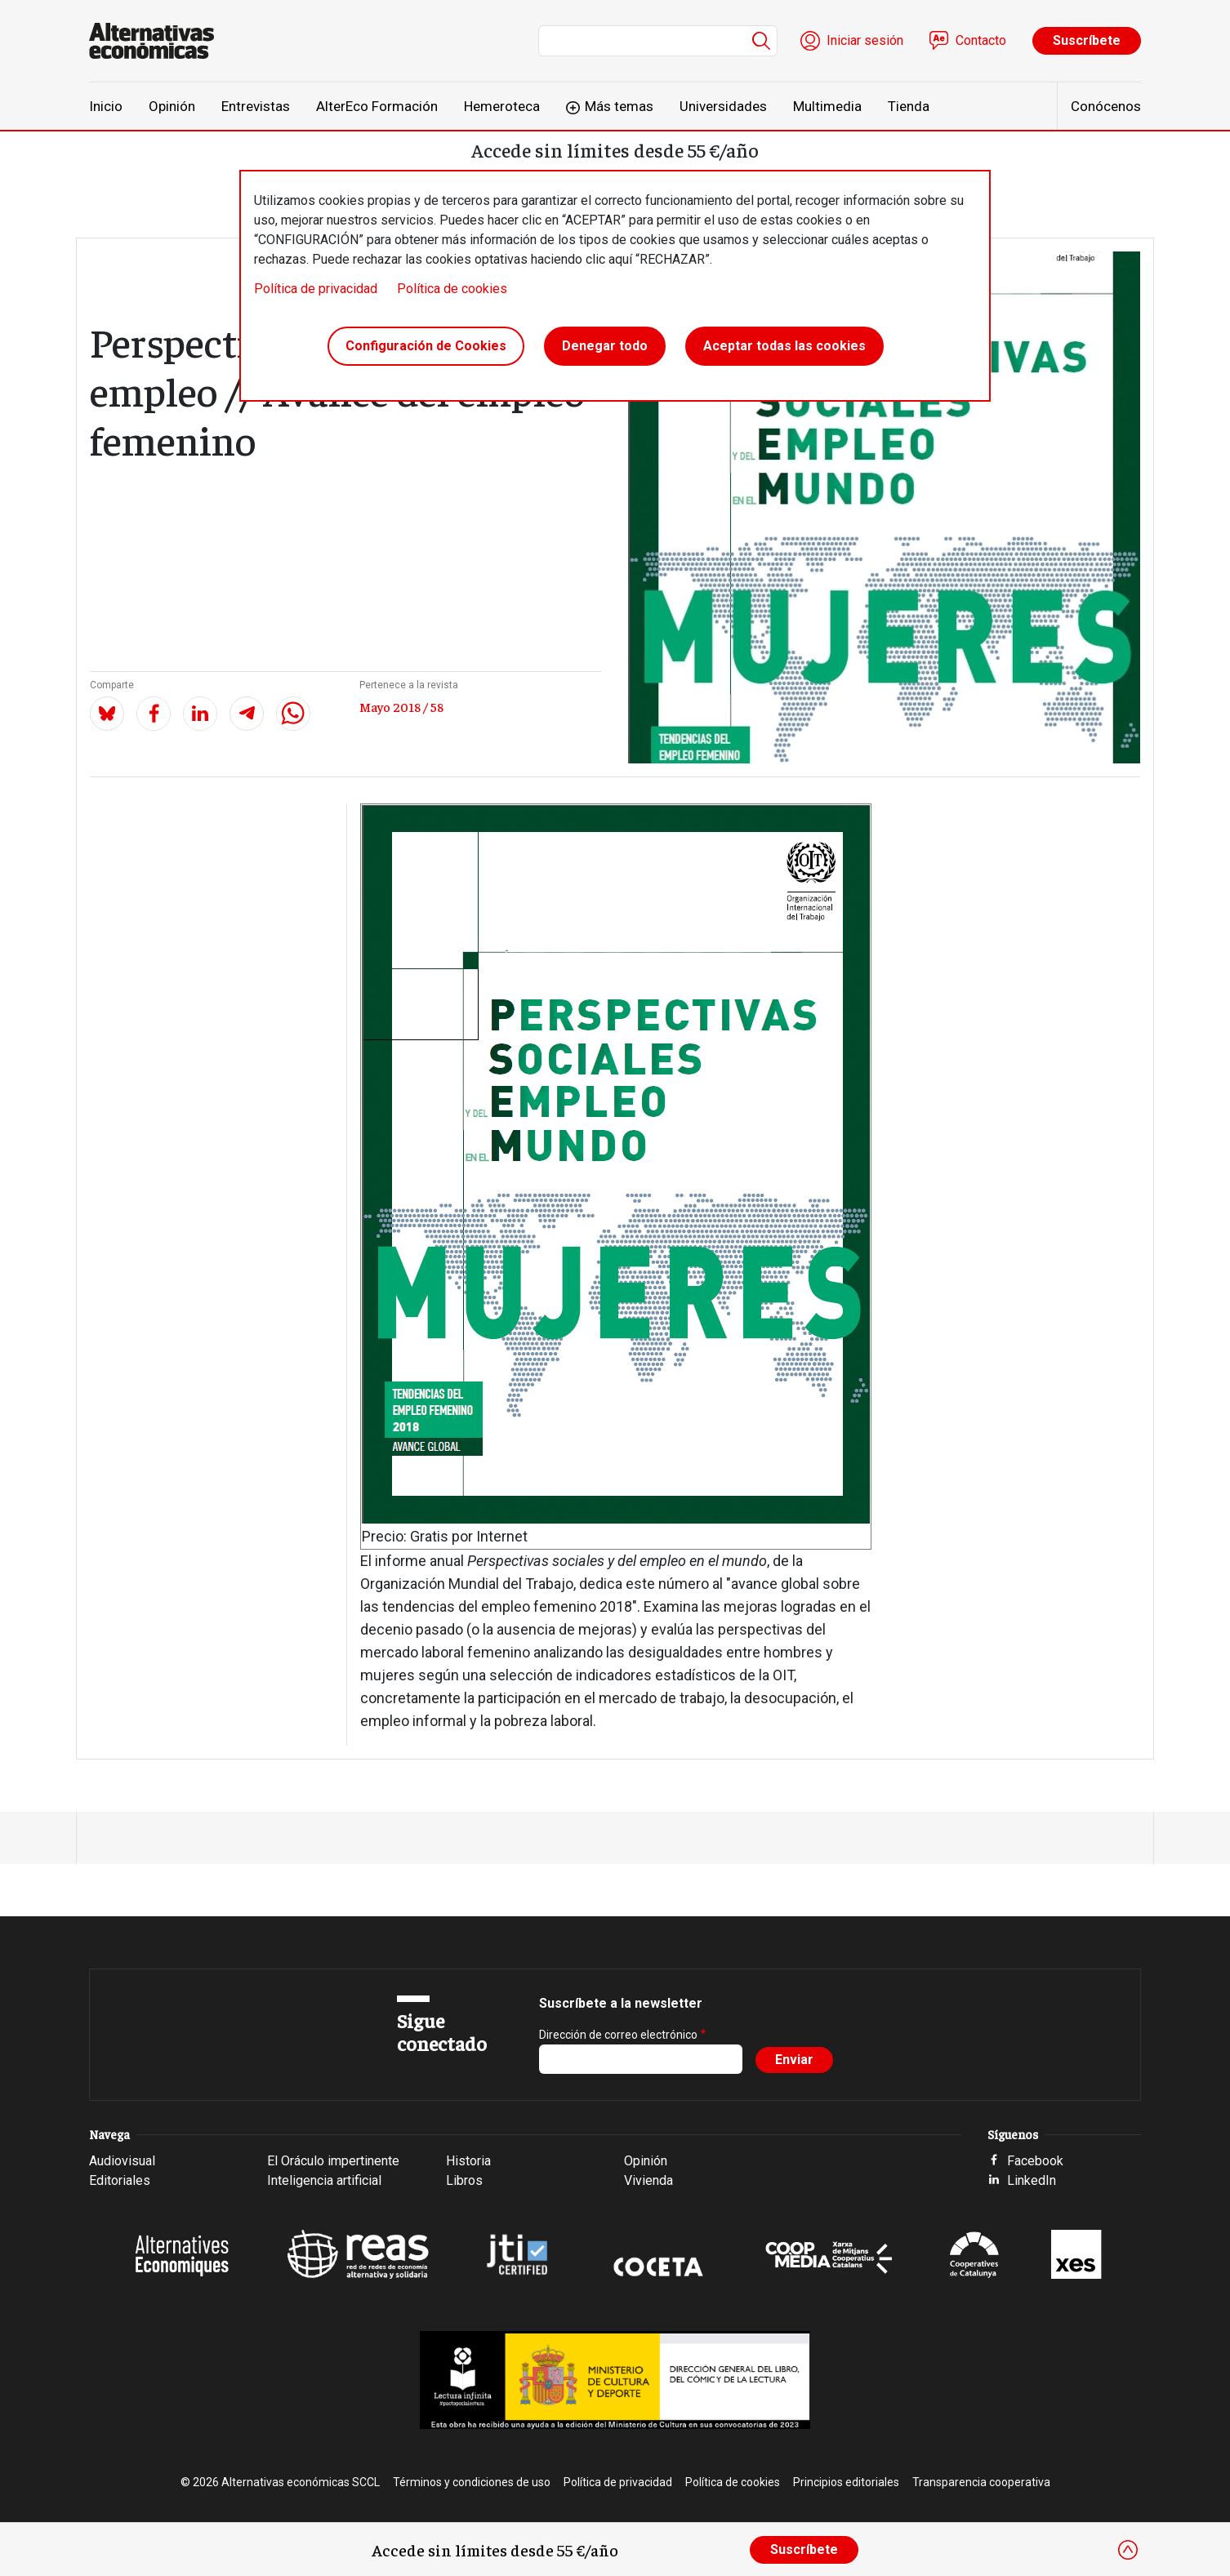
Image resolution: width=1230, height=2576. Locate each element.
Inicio (106, 106)
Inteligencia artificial (324, 2180)
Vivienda (648, 2180)
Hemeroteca (502, 106)
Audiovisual (122, 2161)
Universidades (723, 106)
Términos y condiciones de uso (471, 2482)
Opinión (172, 106)
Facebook (1035, 2161)
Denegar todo (605, 346)
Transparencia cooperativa (981, 2482)
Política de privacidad (315, 288)
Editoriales (119, 2180)
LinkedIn (1031, 2180)
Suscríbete (1087, 40)
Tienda (908, 106)
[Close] (1128, 2550)
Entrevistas (255, 106)
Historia (468, 2161)
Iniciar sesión (865, 40)
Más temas (619, 106)
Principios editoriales (846, 2482)
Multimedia (827, 106)
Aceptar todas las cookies (784, 346)
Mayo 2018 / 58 (401, 706)
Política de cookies (452, 288)
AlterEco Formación (377, 106)
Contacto (981, 40)
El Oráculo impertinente (333, 2161)
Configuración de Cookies (425, 346)
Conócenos (1106, 106)
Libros (464, 2180)
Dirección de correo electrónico (618, 2034)
